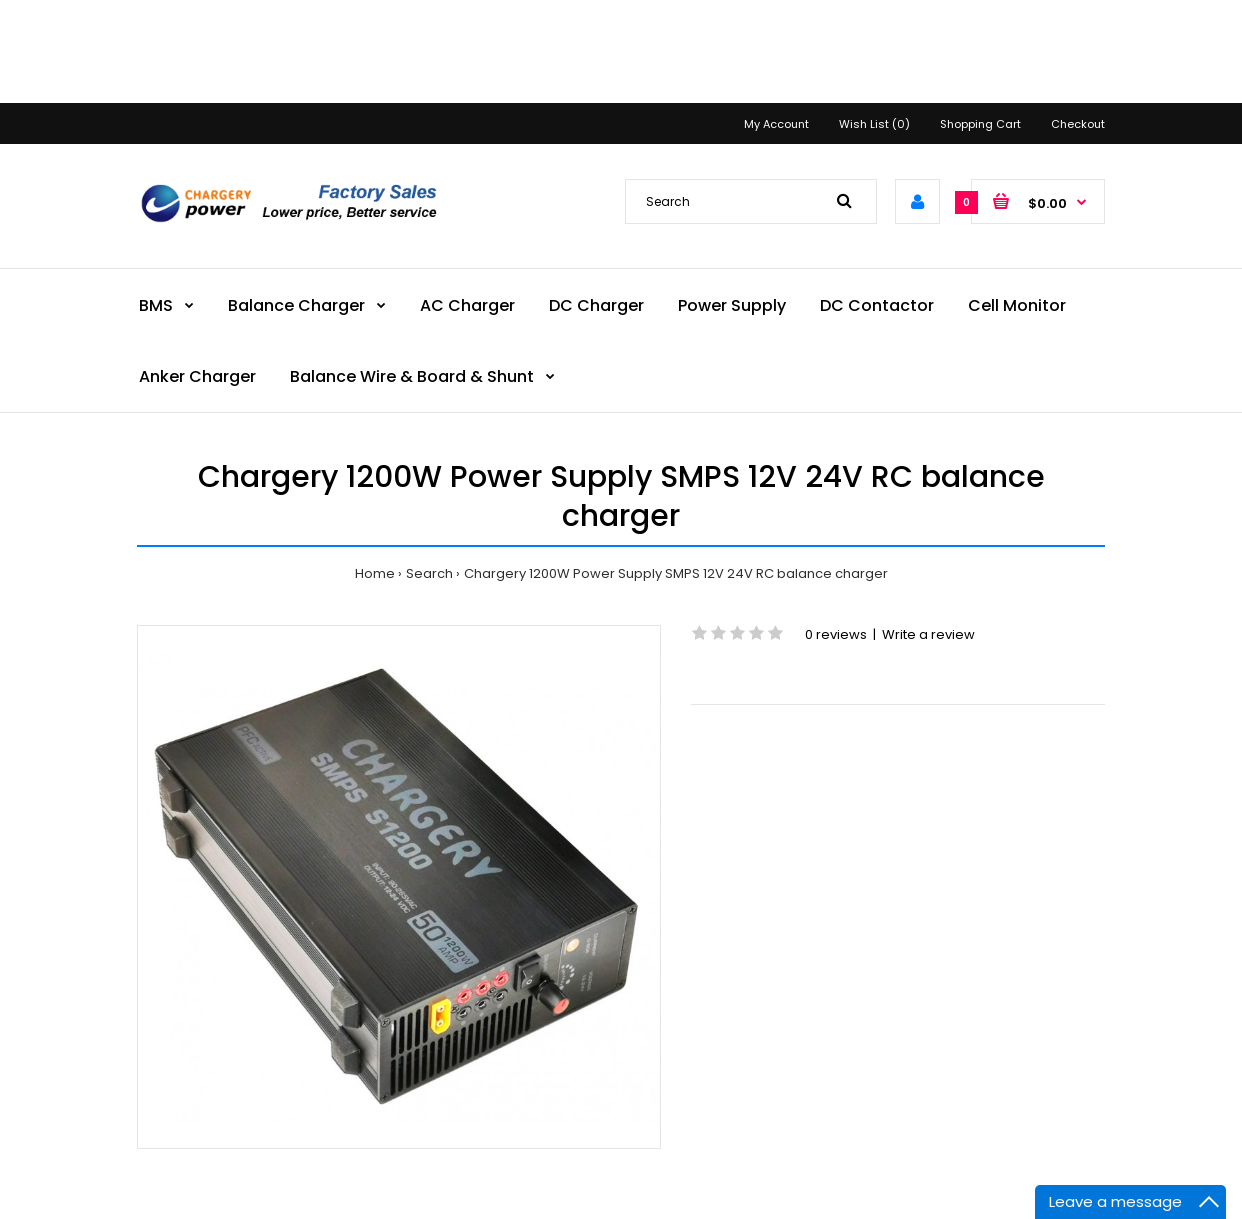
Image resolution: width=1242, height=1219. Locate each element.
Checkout (1078, 124)
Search (429, 573)
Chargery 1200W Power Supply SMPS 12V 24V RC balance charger (676, 573)
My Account (776, 124)
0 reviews (836, 634)
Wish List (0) (874, 124)
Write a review (928, 634)
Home (375, 573)
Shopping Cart (980, 124)
